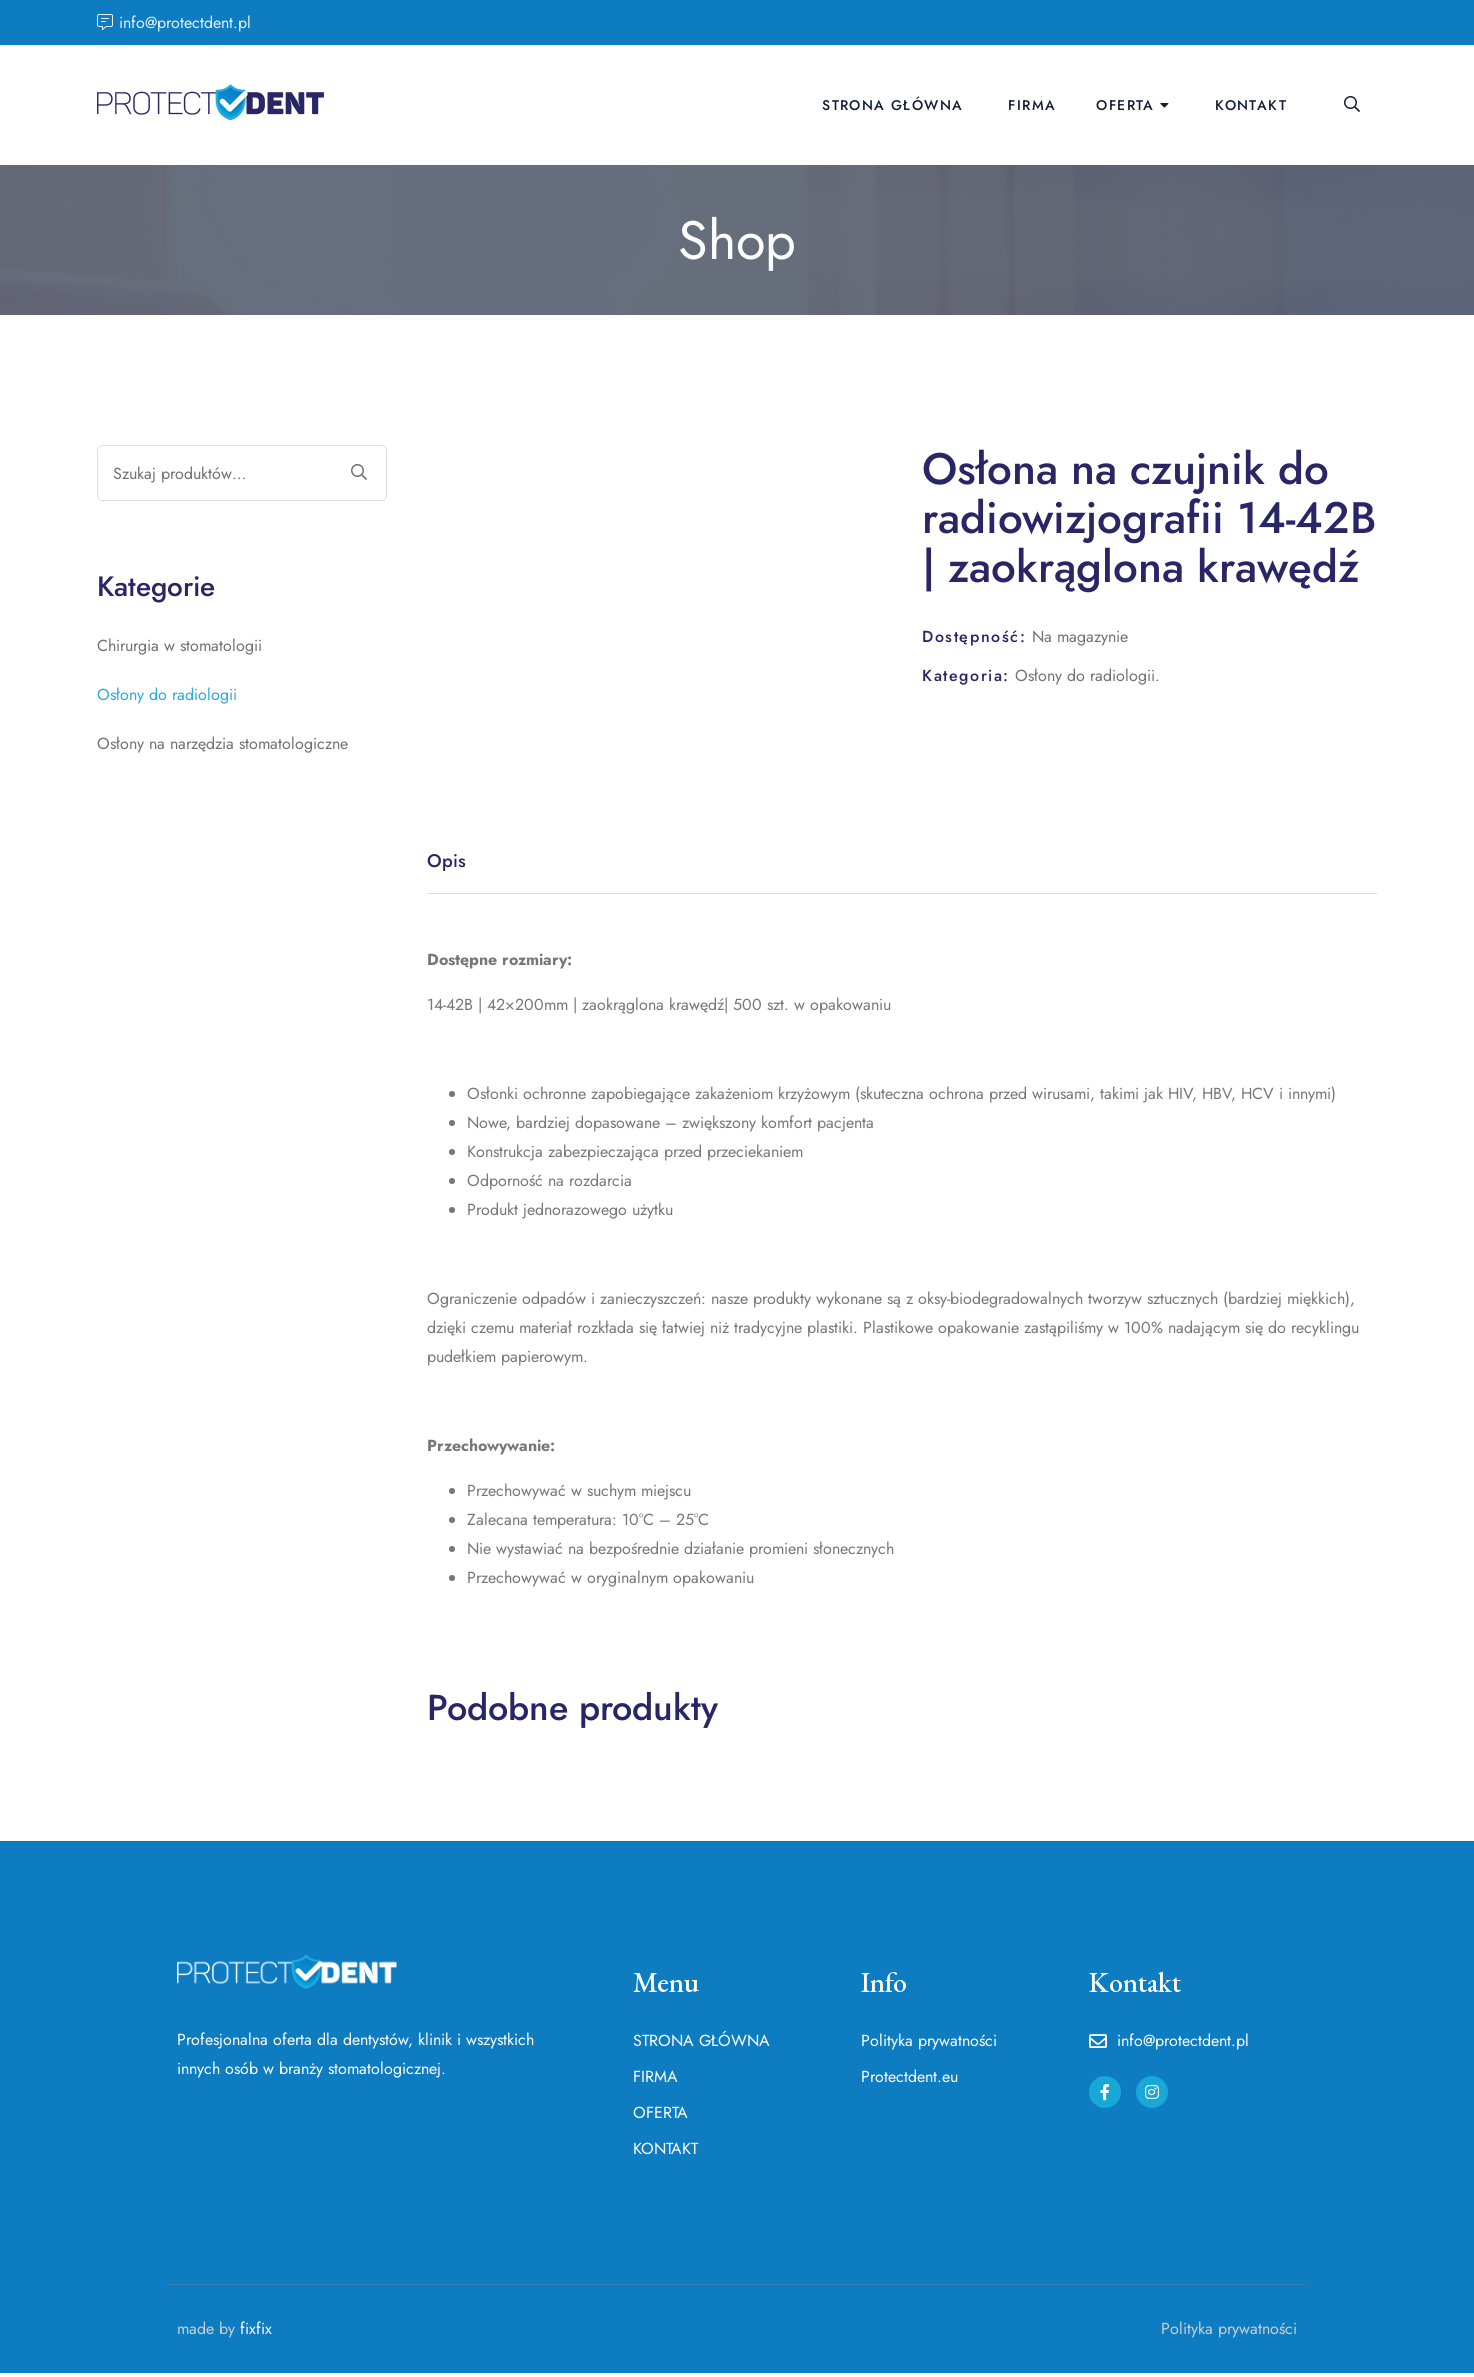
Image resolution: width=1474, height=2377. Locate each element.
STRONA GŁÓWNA (892, 105)
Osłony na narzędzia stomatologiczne (222, 743)
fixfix (256, 2331)
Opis (447, 862)
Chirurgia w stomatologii (179, 645)
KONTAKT (1251, 105)
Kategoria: (966, 675)
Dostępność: (974, 636)
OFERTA (1125, 105)
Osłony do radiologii (1085, 675)
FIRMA (1032, 105)
